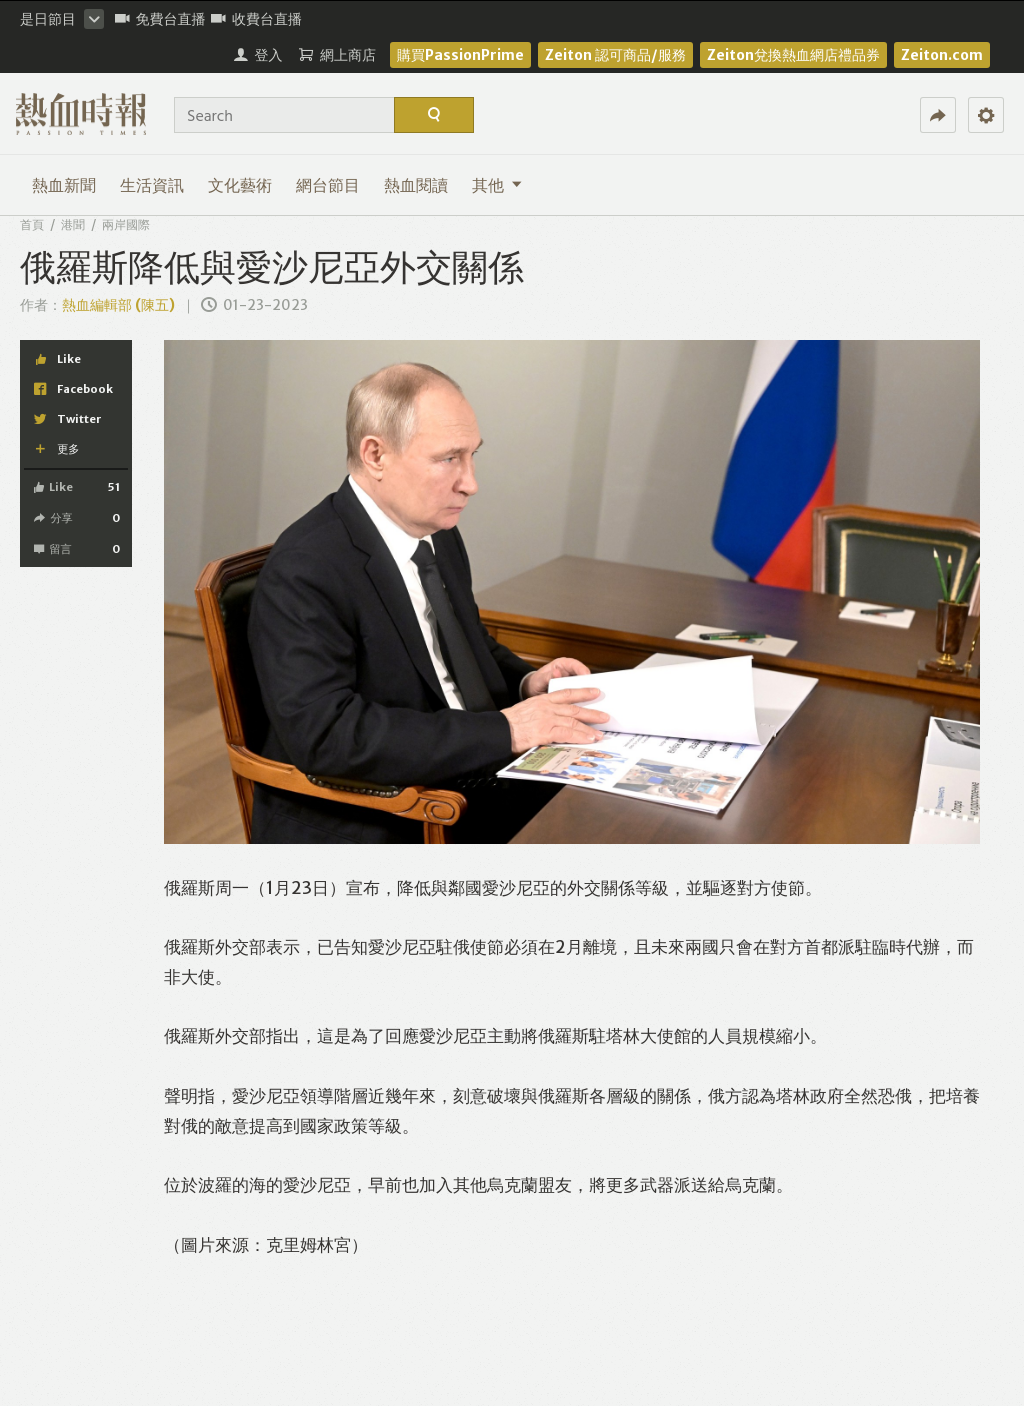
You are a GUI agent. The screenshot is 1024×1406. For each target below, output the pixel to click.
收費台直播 (256, 19)
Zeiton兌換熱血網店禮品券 (793, 55)
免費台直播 (160, 19)
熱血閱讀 (416, 185)
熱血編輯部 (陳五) (118, 305)
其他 (497, 185)
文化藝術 (240, 185)
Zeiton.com (942, 55)
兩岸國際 (126, 224)
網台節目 (328, 185)
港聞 (73, 224)
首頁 (32, 224)
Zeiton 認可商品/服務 (615, 55)
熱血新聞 (64, 185)
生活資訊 (152, 185)
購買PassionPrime (460, 55)
